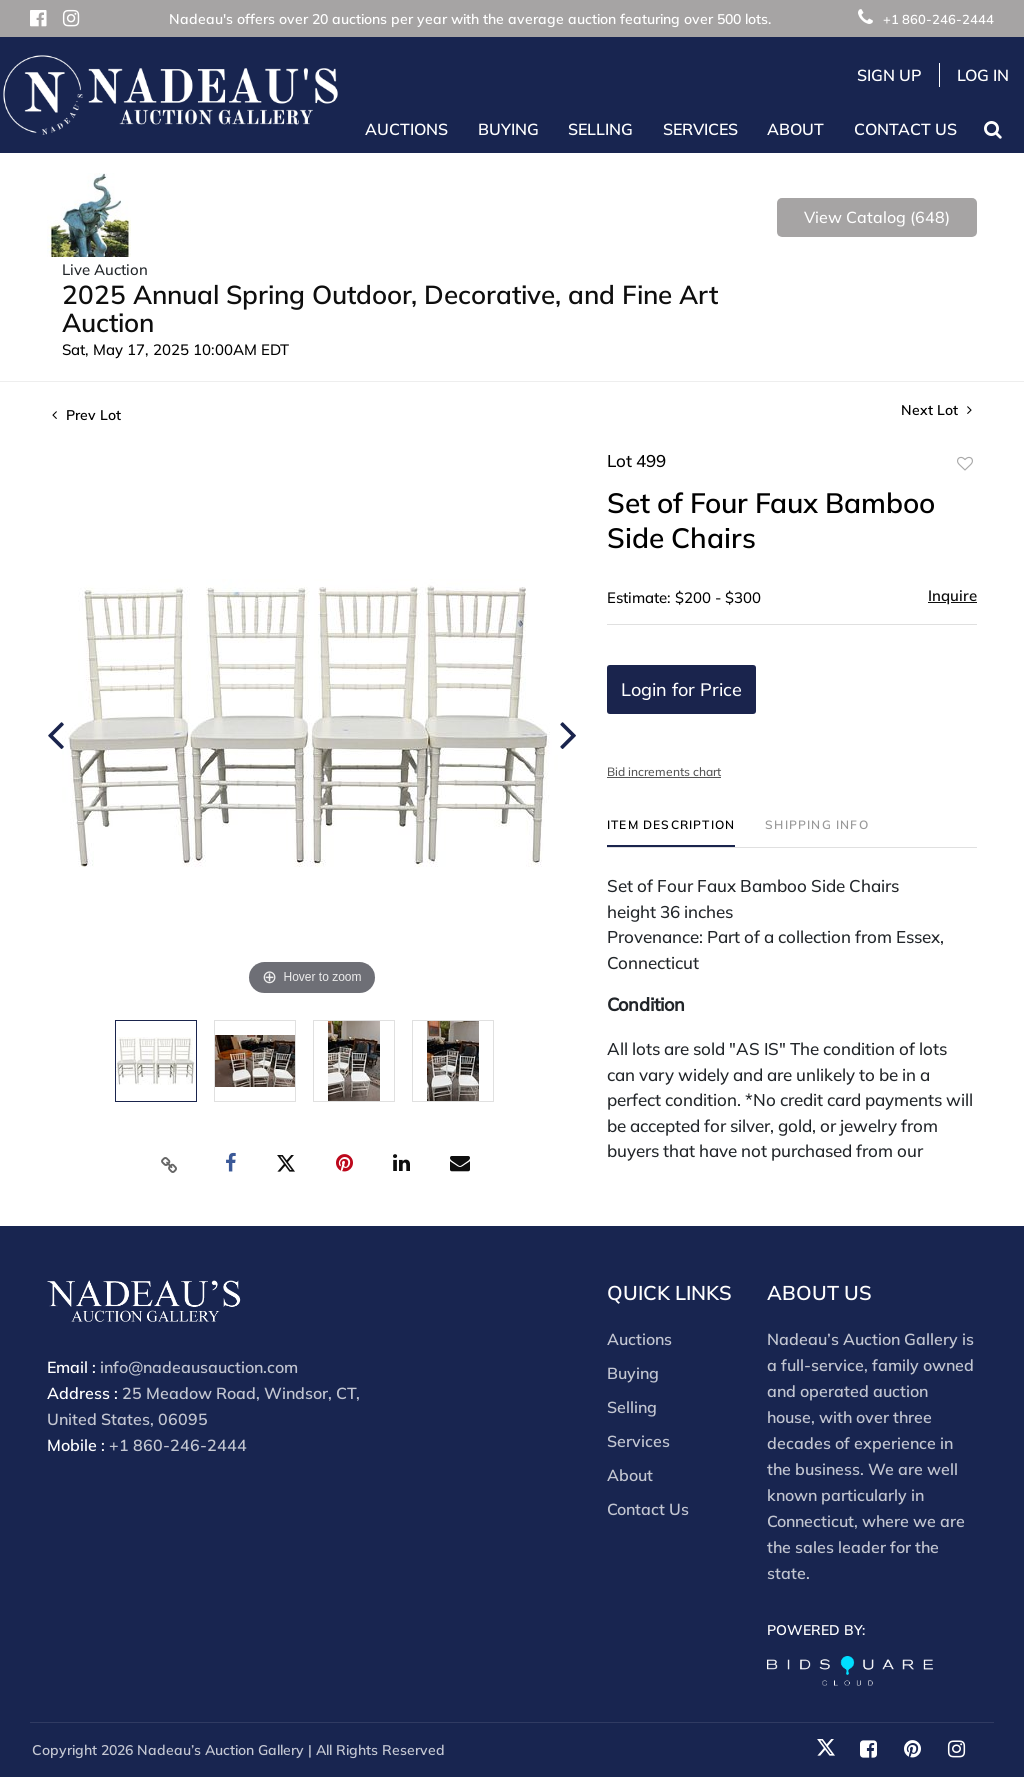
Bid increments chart (664, 771)
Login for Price (681, 689)
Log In (983, 75)
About (630, 1475)
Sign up (889, 75)
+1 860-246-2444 (926, 19)
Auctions (639, 1339)
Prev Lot (86, 415)
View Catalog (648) (877, 217)
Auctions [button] (406, 129)
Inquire (952, 595)
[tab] (671, 832)
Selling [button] (600, 129)
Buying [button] (508, 129)
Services (638, 1441)
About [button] (795, 129)
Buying (633, 1373)
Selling (632, 1407)
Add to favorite (965, 464)
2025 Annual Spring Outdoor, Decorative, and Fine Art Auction (390, 308)
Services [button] (700, 129)
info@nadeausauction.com (199, 1367)
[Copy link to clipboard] (170, 1164)
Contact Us (905, 129)
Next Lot (936, 410)
